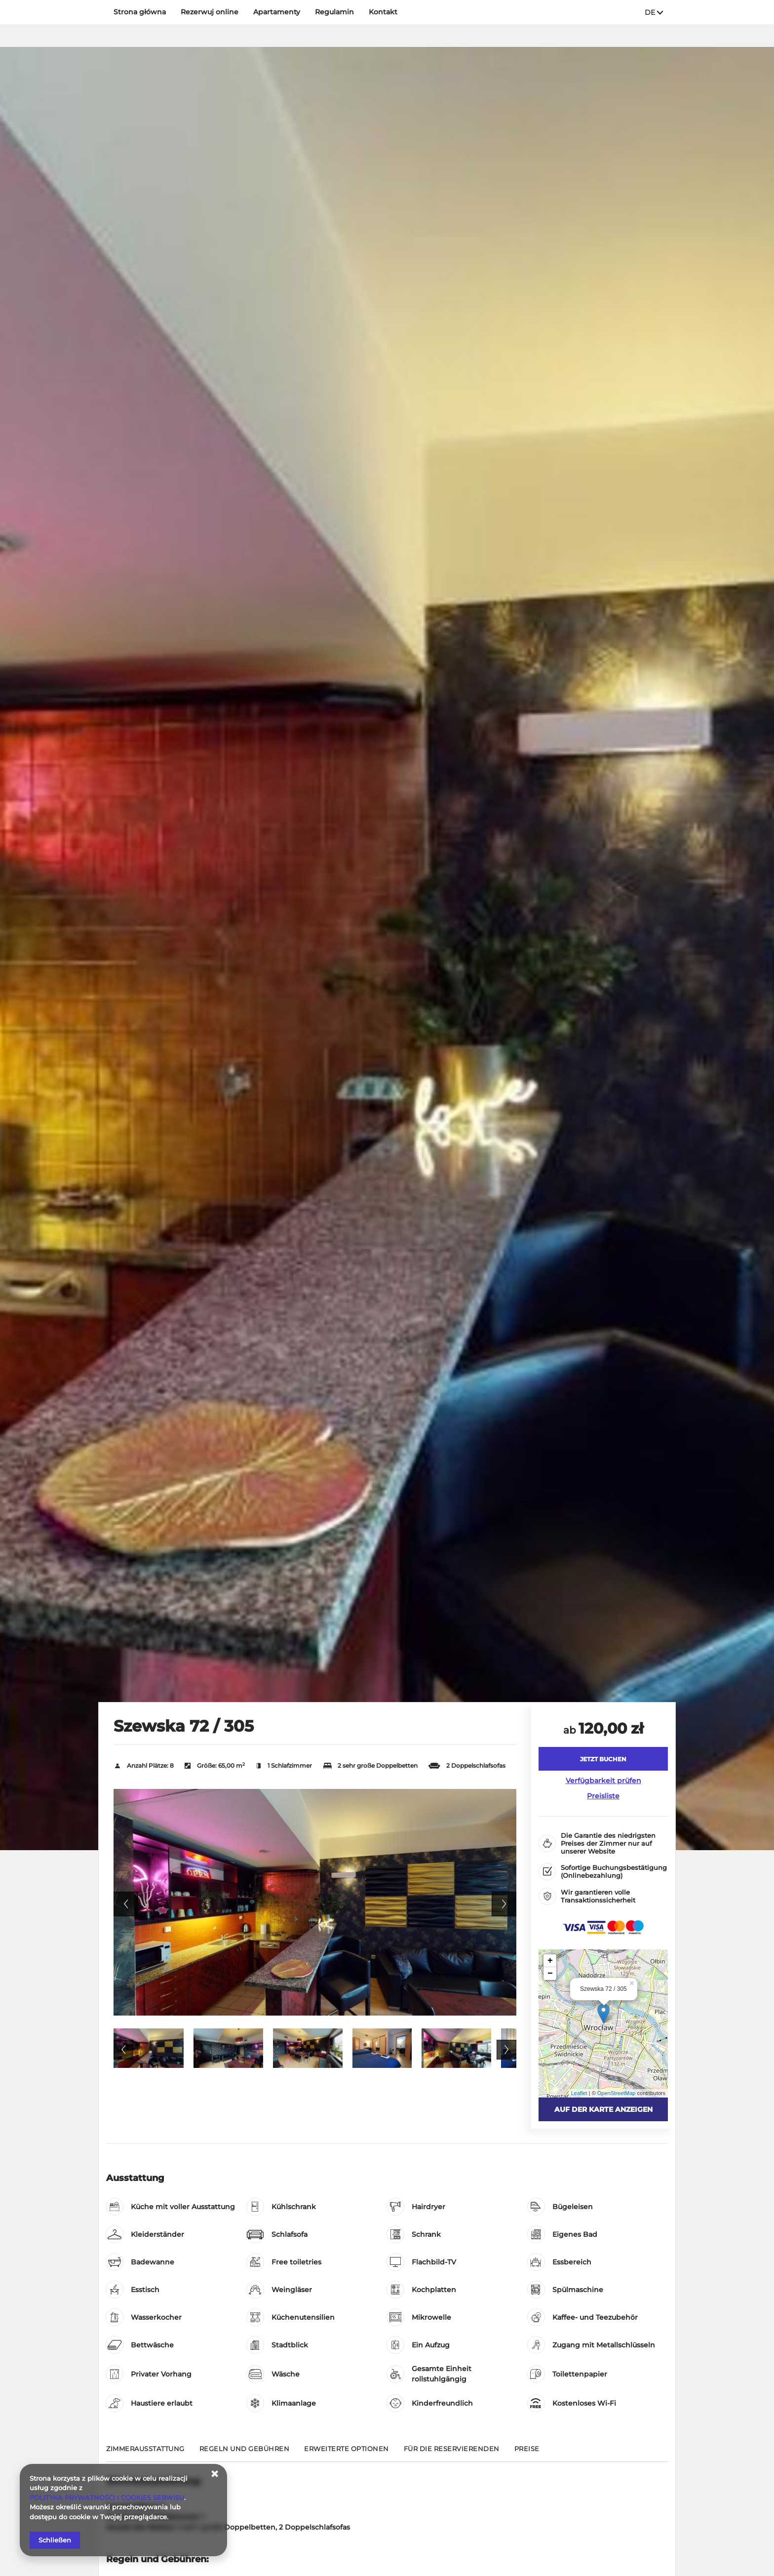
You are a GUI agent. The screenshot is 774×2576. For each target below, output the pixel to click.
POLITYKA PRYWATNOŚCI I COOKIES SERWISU (107, 2497)
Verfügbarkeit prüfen (603, 1780)
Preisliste (603, 1795)
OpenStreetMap (616, 2093)
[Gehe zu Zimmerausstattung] (145, 2452)
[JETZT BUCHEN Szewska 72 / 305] (603, 1759)
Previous (126, 1904)
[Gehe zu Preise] (527, 2452)
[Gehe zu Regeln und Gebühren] (244, 2452)
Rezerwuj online (209, 11)
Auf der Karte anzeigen (603, 2109)
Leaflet (579, 2093)
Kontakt (383, 11)
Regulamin (334, 11)
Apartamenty (276, 11)
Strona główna (140, 11)
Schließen (55, 2540)
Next (504, 1904)
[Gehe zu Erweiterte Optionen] (346, 2452)
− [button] (550, 1974)
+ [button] (550, 1961)
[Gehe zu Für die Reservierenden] (452, 2452)
